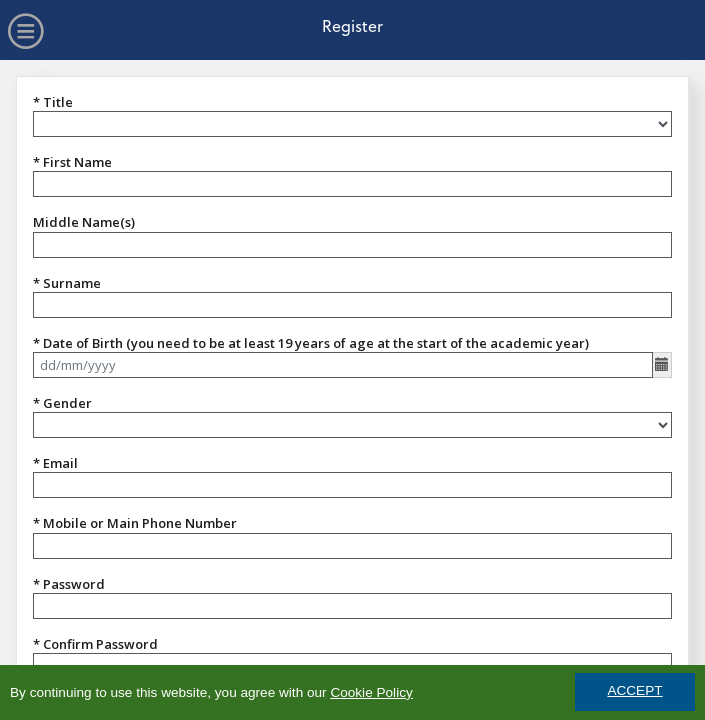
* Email (55, 463)
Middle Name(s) (84, 222)
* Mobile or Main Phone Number (135, 523)
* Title (53, 102)
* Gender (62, 403)
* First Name (72, 162)
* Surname (67, 283)
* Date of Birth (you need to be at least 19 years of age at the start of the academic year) (311, 343)
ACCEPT (634, 691)
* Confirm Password (95, 644)
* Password (69, 584)
